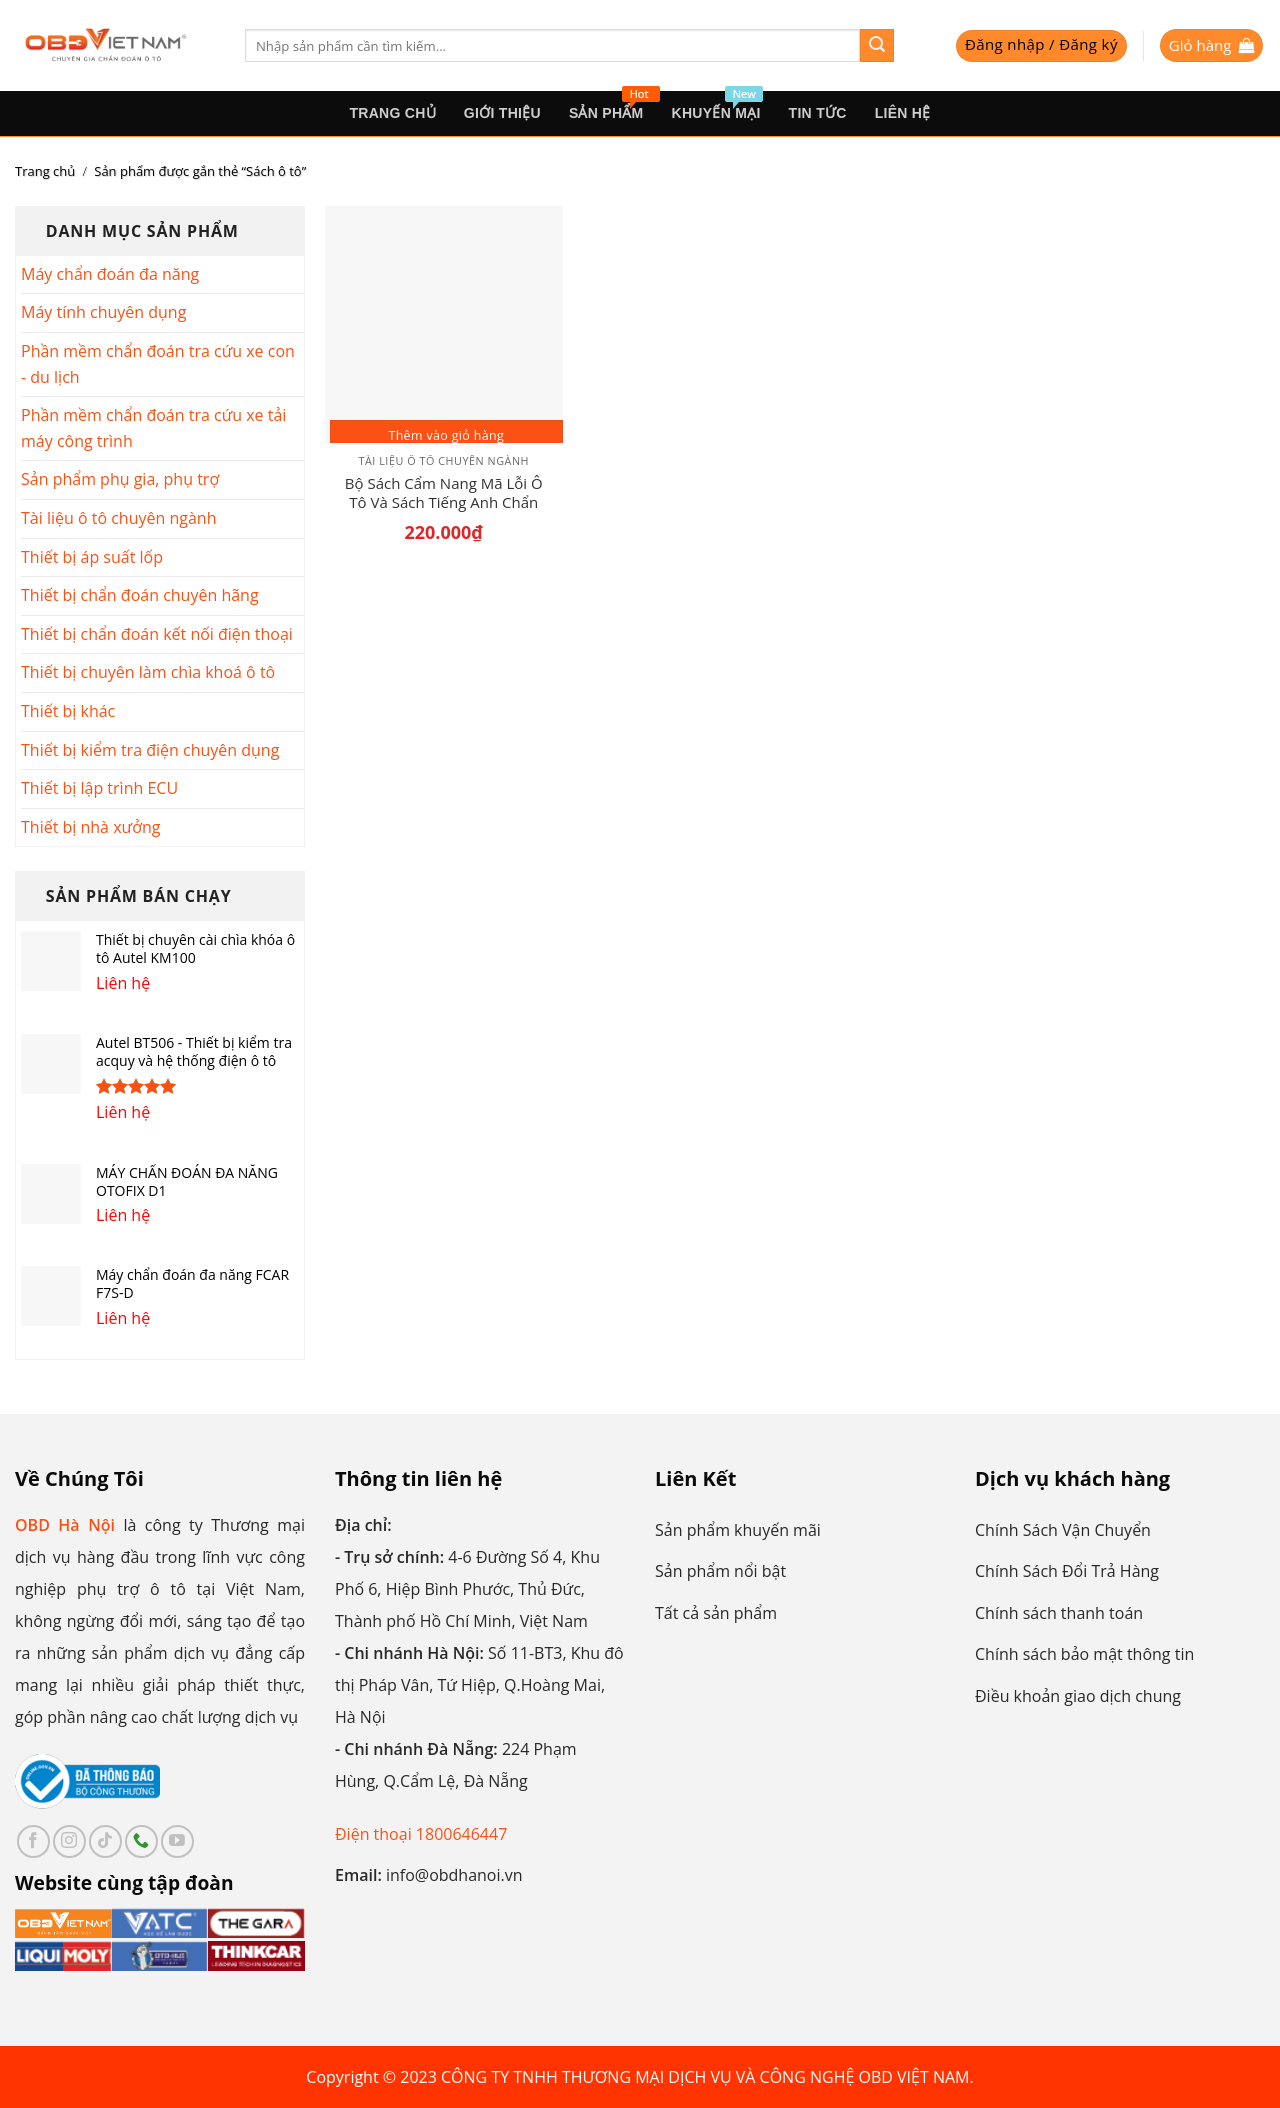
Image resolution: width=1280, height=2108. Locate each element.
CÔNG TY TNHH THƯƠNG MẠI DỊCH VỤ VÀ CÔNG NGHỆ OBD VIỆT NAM (705, 2077)
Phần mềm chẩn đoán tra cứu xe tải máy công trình (153, 428)
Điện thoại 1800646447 (421, 1834)
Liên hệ (903, 113)
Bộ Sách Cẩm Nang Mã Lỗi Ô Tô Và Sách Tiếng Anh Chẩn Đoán (444, 493)
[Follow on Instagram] (69, 1841)
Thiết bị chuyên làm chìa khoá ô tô (148, 672)
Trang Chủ (392, 113)
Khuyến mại (717, 106)
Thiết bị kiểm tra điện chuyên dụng (150, 750)
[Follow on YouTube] (177, 1841)
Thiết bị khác (68, 711)
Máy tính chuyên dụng (103, 312)
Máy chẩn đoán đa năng (110, 274)
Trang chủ (45, 171)
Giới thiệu (502, 113)
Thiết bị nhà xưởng (90, 827)
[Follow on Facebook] (33, 1841)
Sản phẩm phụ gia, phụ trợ (120, 479)
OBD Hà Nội (65, 1525)
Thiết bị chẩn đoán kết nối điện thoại (157, 634)
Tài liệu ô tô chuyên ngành (118, 518)
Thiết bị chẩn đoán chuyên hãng (140, 595)
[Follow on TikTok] (105, 1841)
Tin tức (818, 113)
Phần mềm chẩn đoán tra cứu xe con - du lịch (158, 364)
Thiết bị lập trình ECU (99, 788)
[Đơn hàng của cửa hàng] (1132, 171)
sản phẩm (613, 106)
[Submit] (877, 46)
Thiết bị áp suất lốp (92, 557)
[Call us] (141, 1841)
